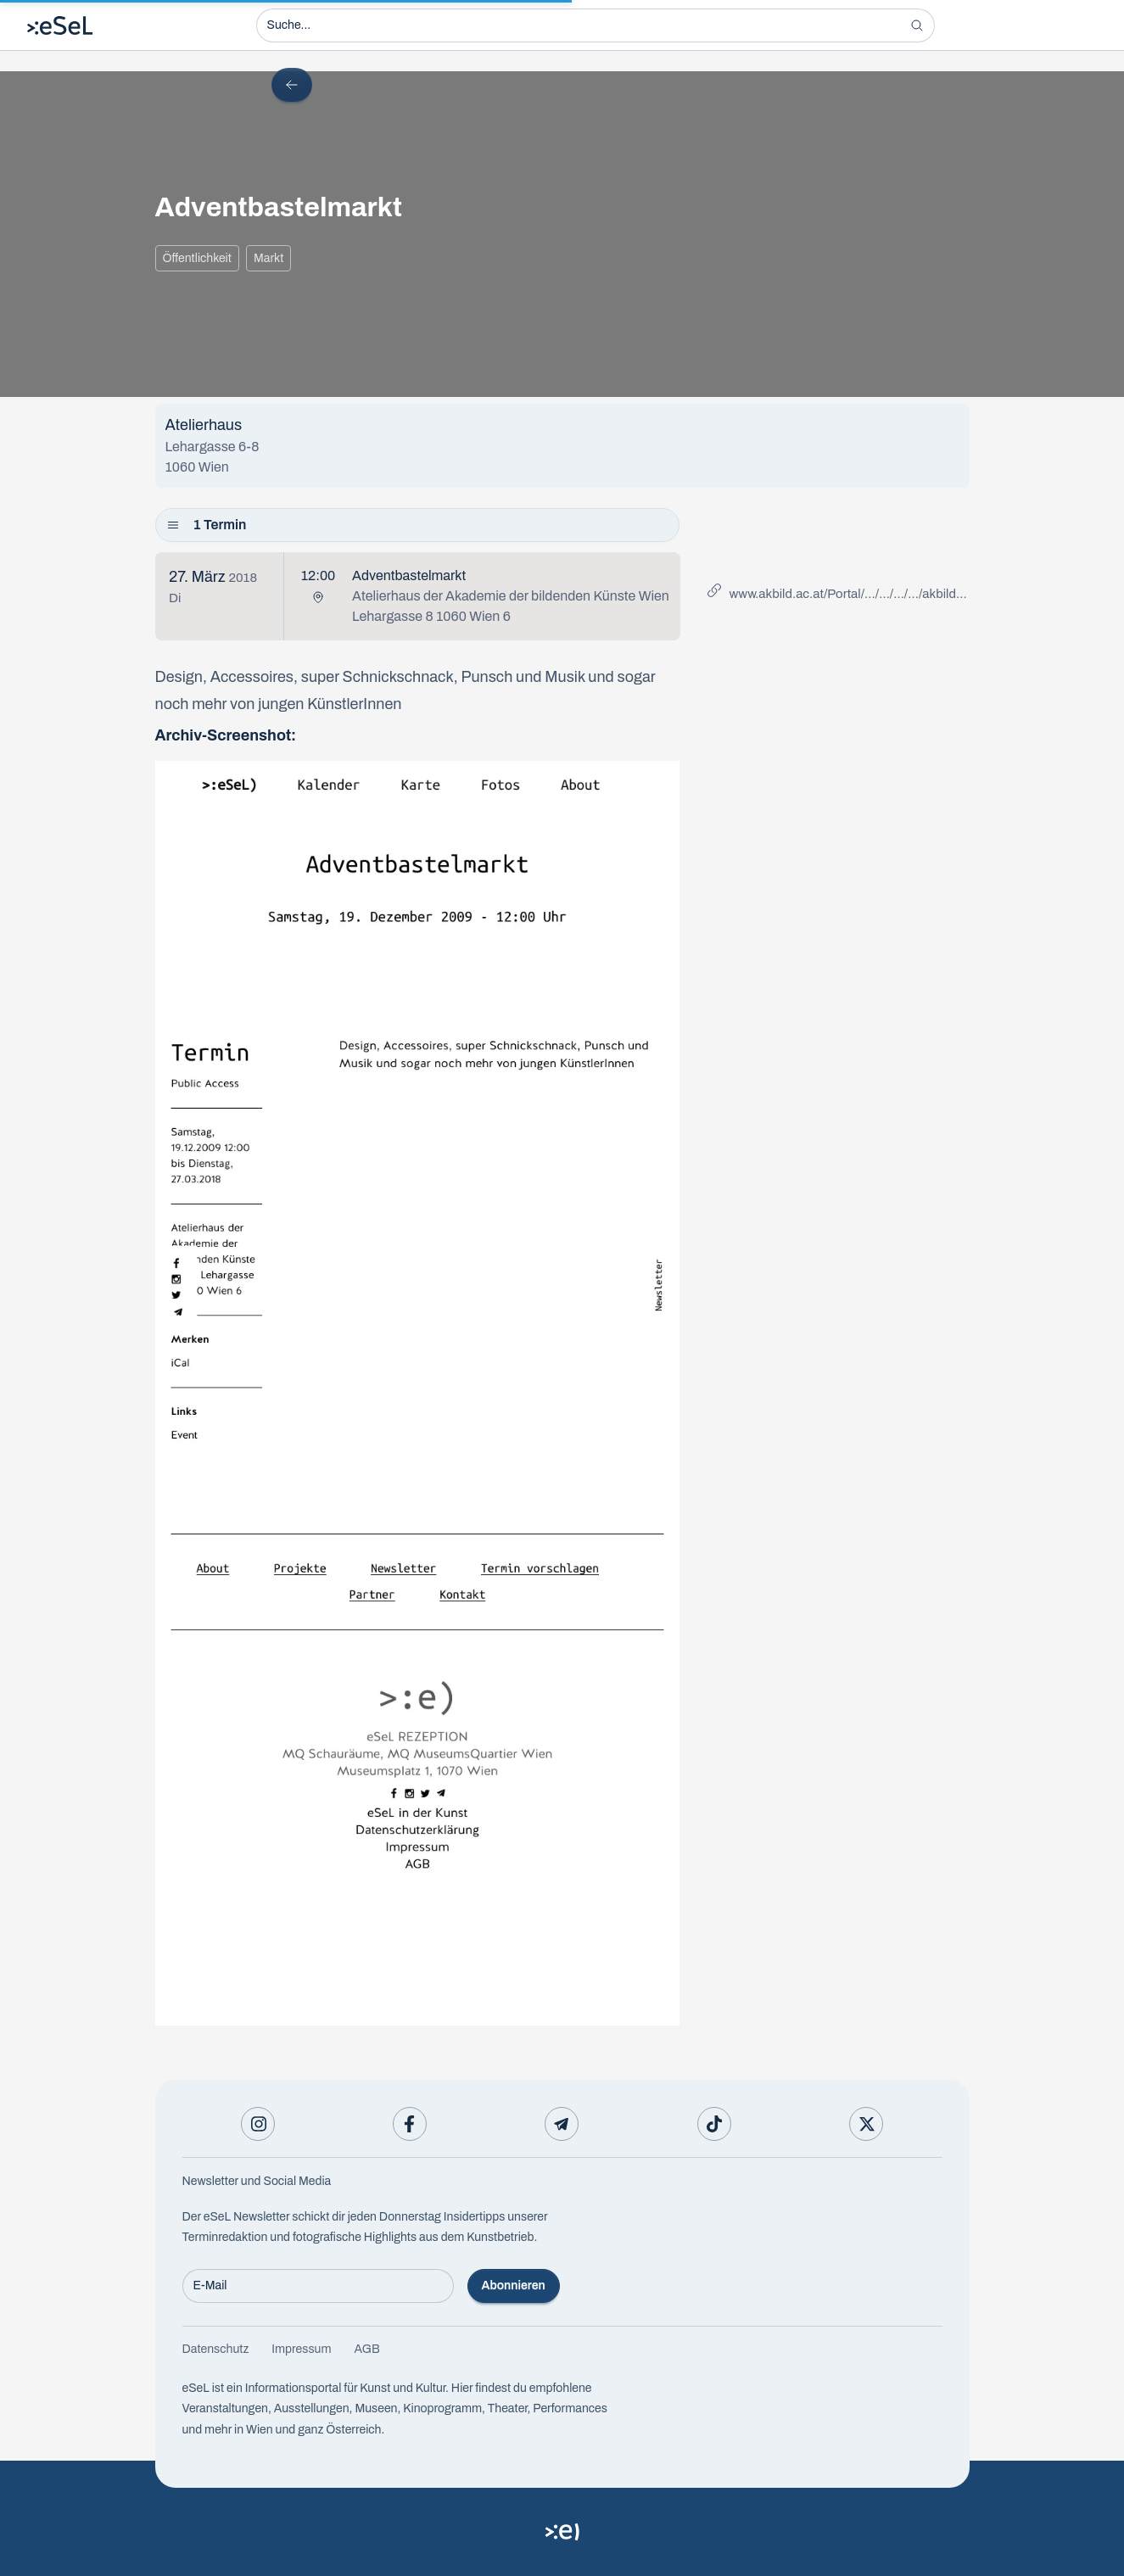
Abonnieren (513, 2285)
